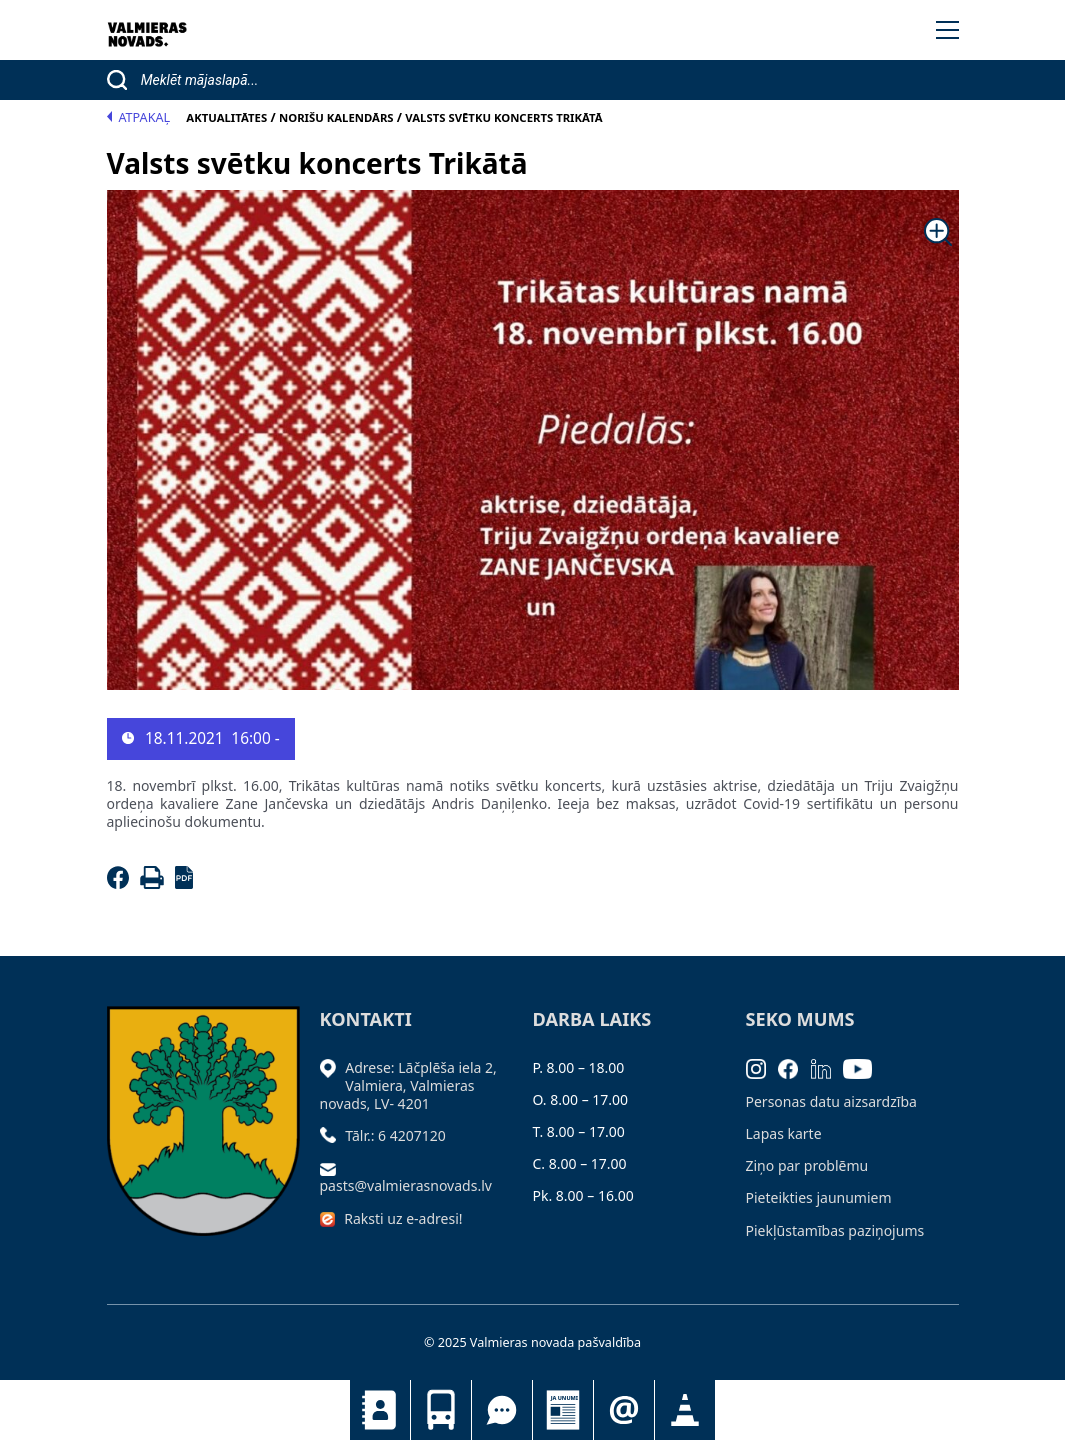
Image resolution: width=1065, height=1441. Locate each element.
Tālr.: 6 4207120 (395, 1135)
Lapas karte (784, 1133)
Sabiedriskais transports (441, 1410)
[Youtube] (864, 1067)
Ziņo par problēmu (807, 1165)
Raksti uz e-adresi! (403, 1218)
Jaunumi (563, 1410)
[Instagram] (762, 1067)
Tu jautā (502, 1410)
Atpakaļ (139, 117)
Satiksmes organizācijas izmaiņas (685, 1410)
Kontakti (380, 1410)
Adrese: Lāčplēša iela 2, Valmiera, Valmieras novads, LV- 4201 (408, 1085)
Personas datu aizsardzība (831, 1101)
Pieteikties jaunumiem (624, 1410)
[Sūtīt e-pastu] (333, 1167)
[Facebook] (121, 883)
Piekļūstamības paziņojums (835, 1230)
